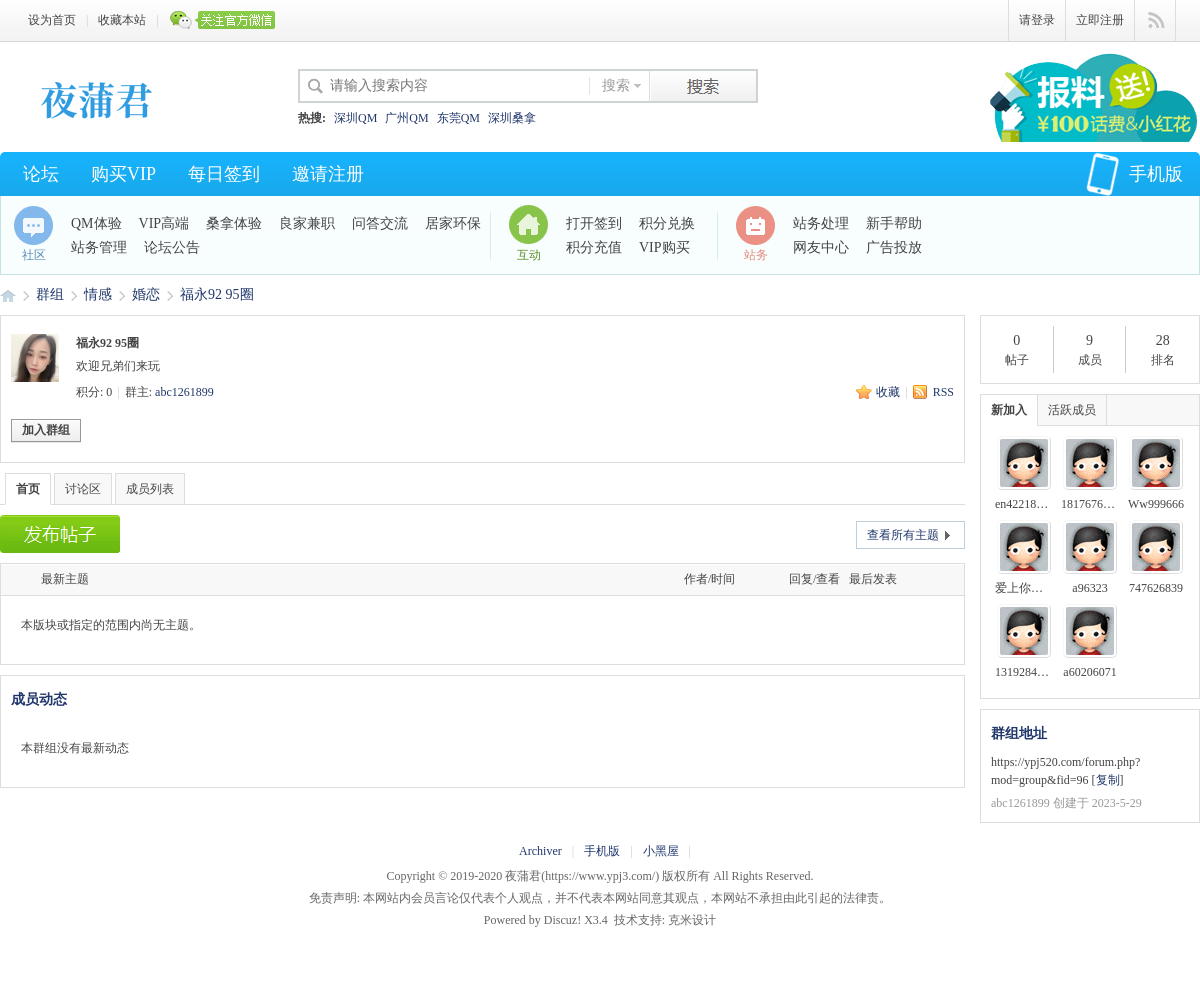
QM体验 (96, 223)
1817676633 (1091, 504)
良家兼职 (307, 223)
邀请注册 (328, 174)
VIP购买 (664, 247)
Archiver (540, 851)
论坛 (41, 174)
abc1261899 (184, 392)
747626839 (1156, 588)
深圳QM (355, 118)
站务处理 (821, 223)
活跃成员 (1072, 410)
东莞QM (458, 118)
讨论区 (83, 489)
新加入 (1009, 410)
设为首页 (52, 20)
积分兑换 (667, 223)
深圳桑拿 (512, 118)
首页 (28, 489)
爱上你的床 (1025, 588)
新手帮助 (894, 223)
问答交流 (380, 223)
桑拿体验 (234, 223)
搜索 (616, 85)
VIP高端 (164, 223)
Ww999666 (1156, 504)
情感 (98, 294)
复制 (1108, 780)
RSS (943, 392)
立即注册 (1100, 20)
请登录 (1037, 20)
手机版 (1134, 174)
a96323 (1089, 588)
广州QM (406, 118)
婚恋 (146, 294)
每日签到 (224, 174)
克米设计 (692, 920)
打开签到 (594, 223)
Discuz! (562, 920)
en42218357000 (1033, 504)
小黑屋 (661, 851)
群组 (50, 294)
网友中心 (821, 247)
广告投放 (894, 247)
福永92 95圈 (217, 294)
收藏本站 (122, 20)
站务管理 (99, 247)
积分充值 (594, 247)
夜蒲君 (8, 294)
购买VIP (123, 174)
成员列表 (150, 489)
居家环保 (453, 223)
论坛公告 (172, 247)
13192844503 (1028, 672)
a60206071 (1089, 672)
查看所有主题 (903, 535)
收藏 (888, 392)
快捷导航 (1155, 21)
